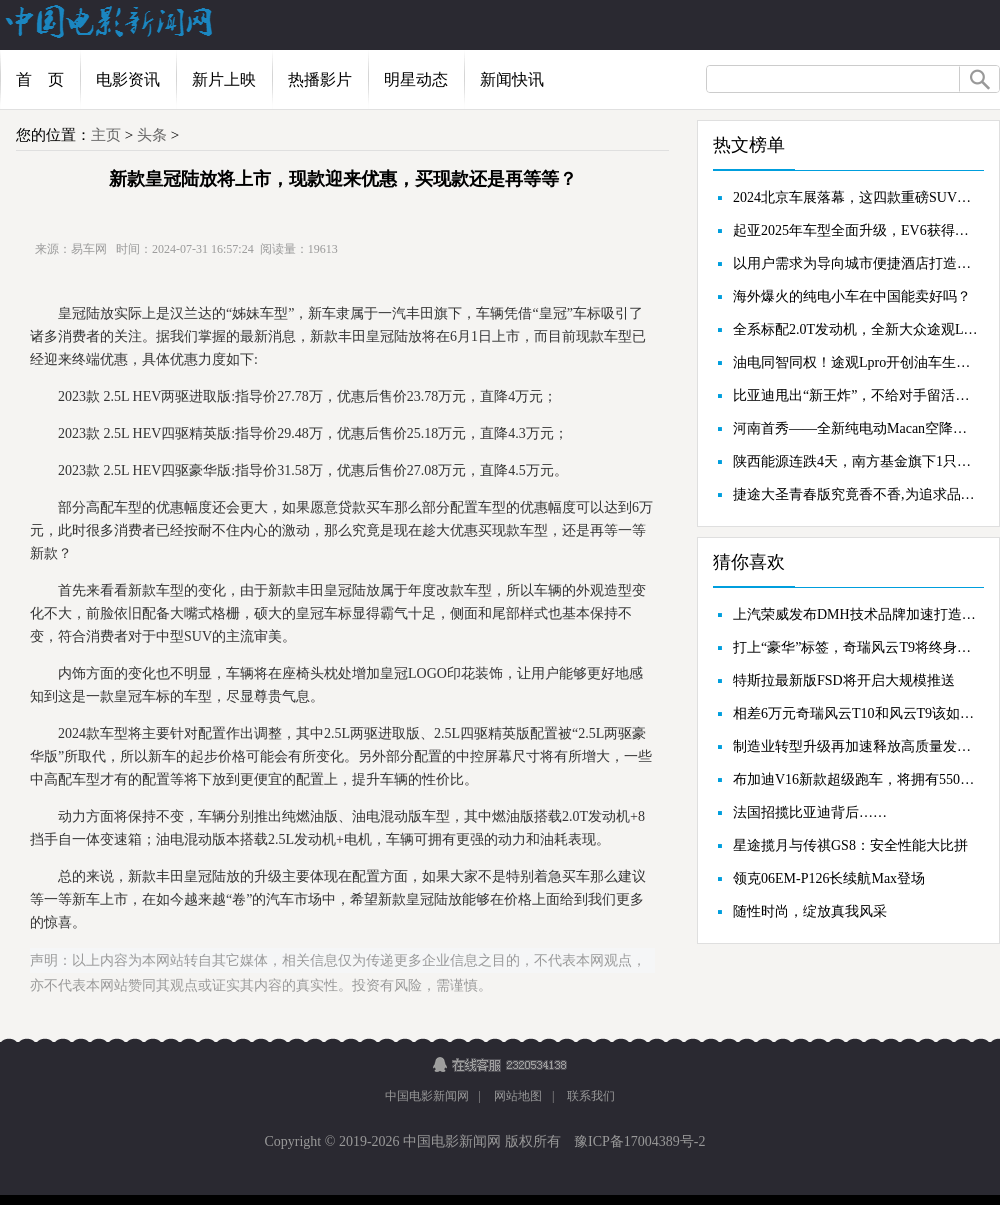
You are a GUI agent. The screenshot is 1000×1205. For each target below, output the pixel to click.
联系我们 (591, 1096)
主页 (106, 135)
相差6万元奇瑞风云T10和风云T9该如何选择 (856, 713)
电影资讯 (128, 79)
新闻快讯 (512, 79)
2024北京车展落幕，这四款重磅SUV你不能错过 (856, 197)
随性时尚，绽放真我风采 (810, 911)
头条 (152, 135)
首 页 (40, 79)
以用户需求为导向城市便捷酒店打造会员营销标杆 (856, 263)
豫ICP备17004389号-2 (638, 1141)
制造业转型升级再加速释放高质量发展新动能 (856, 746)
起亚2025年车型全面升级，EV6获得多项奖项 (856, 230)
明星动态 (416, 79)
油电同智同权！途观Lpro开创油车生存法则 (856, 362)
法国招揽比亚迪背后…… (810, 812)
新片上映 (224, 79)
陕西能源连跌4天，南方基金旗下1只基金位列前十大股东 (856, 461)
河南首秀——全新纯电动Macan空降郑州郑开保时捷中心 (856, 428)
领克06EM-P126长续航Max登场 (829, 878)
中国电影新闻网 (427, 1096)
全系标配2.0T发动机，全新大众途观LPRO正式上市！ (856, 329)
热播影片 (320, 79)
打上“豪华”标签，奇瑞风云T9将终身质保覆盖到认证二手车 (856, 647)
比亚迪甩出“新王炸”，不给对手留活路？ (856, 395)
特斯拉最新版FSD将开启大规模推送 (844, 680)
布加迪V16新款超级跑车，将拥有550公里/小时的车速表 (856, 779)
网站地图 (518, 1096)
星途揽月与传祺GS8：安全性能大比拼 (850, 845)
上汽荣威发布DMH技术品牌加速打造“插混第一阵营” (856, 614)
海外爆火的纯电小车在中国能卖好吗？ (852, 296)
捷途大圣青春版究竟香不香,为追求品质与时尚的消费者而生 (856, 494)
